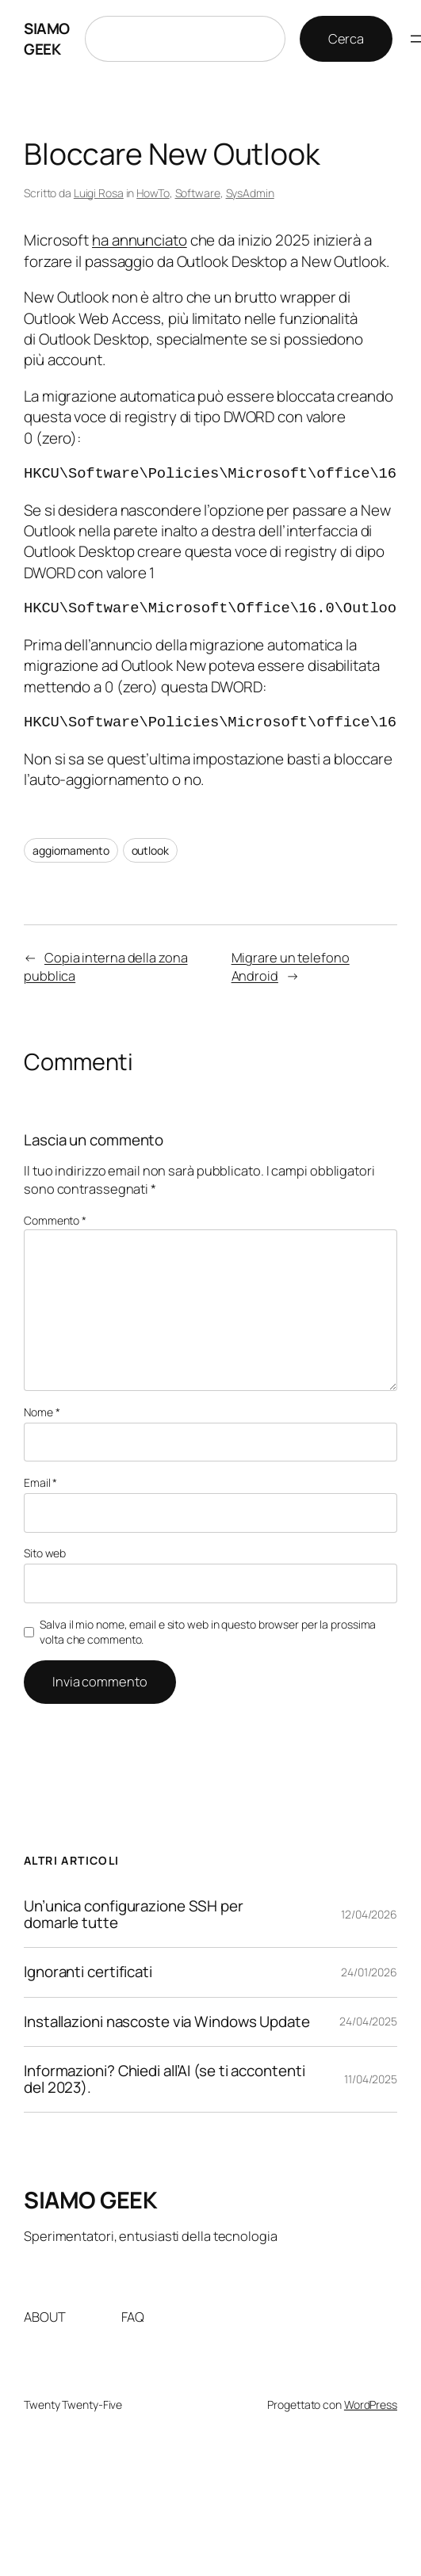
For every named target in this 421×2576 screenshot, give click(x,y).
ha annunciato (139, 240)
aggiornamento (71, 850)
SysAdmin (250, 192)
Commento (55, 1220)
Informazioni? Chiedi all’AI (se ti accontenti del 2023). (164, 2079)
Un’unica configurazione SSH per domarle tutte (133, 1914)
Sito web (45, 1552)
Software (197, 192)
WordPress (370, 2404)
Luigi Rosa (99, 192)
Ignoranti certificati (88, 1972)
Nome (41, 1411)
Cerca (346, 39)
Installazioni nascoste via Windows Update (167, 2022)
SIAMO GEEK (47, 38)
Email (40, 1482)
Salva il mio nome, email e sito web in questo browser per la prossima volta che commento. (208, 1632)
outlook (150, 850)
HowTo (153, 192)
